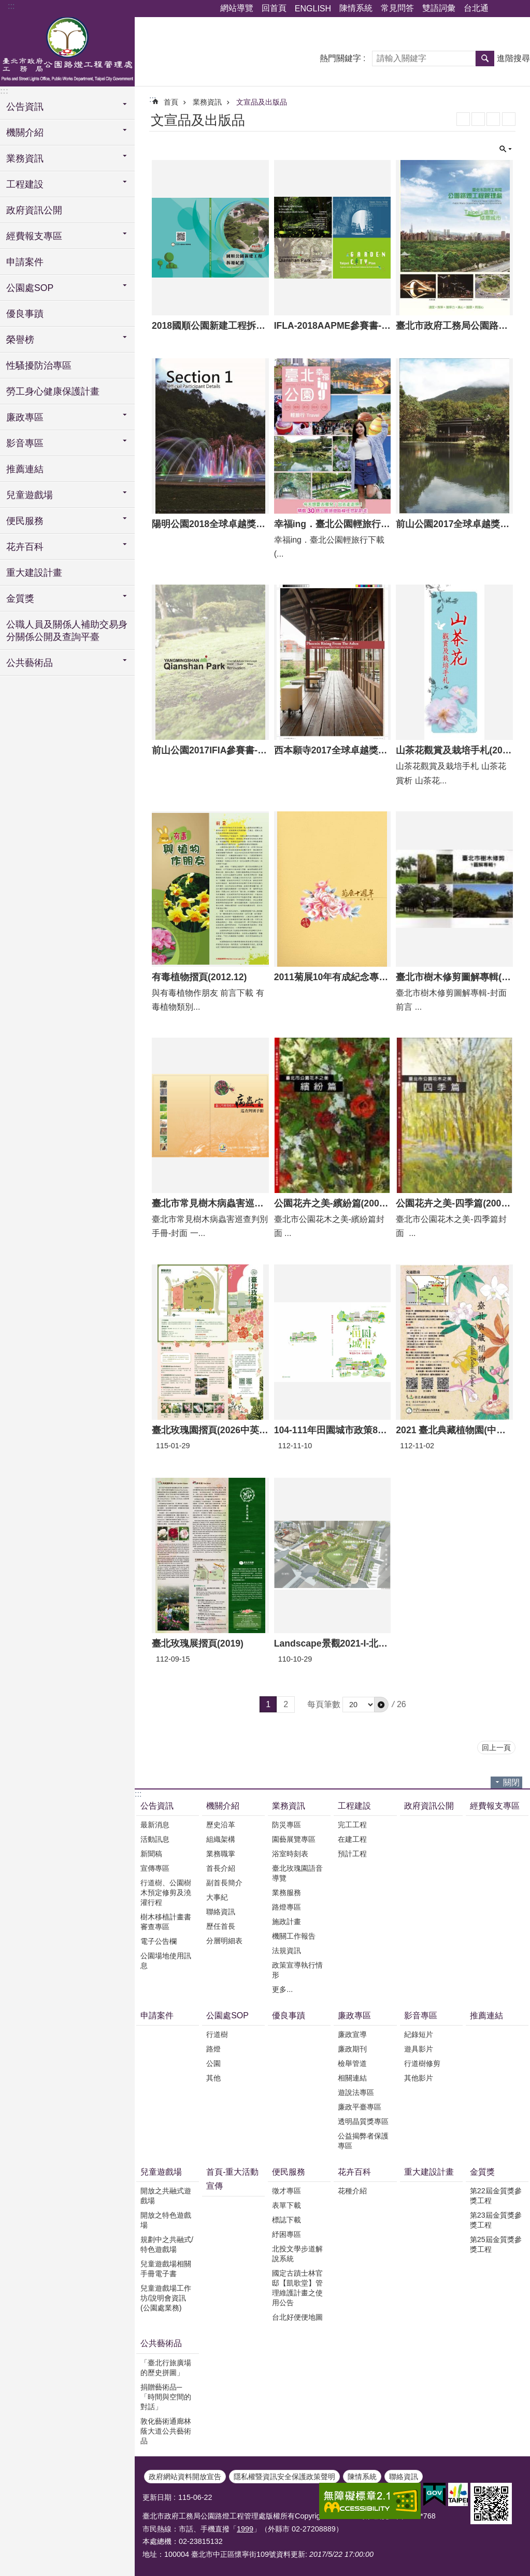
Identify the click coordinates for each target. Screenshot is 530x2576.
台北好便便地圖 (297, 2317)
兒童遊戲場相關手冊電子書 (165, 2269)
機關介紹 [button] (25, 132)
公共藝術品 (161, 2343)
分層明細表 (224, 1941)
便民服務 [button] (25, 521)
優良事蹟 (25, 314)
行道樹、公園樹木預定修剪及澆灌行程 (165, 1892)
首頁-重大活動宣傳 (232, 2178)
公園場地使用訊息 (165, 1961)
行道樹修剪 (422, 2063)
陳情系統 (356, 8)
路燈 (213, 2049)
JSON (493, 119)
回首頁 (274, 8)
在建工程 (352, 1839)
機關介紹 (222, 1805)
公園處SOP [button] (29, 288)
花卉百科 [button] (25, 547)
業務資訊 (207, 102)
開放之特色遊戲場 (165, 2220)
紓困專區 (286, 2234)
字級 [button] (516, 9)
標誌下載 (286, 2220)
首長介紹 (220, 1868)
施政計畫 (286, 1921)
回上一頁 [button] (496, 1747)
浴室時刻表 (290, 1854)
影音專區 (420, 2015)
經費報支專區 (495, 1805)
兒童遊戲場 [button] (29, 495)
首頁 (171, 102)
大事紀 (217, 1897)
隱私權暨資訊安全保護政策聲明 (284, 2476)
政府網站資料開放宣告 (185, 2476)
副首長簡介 (224, 1883)
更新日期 (156, 2497)
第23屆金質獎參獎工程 (496, 2220)
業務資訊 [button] (25, 158)
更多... (282, 1989)
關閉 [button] (505, 149)
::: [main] (152, 99)
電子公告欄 (158, 1941)
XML (478, 119)
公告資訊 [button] (25, 106)
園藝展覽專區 (294, 1839)
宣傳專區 (154, 1868)
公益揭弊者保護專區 (363, 2141)
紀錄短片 (418, 2034)
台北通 (476, 8)
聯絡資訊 (220, 1912)
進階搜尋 (513, 58)
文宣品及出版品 (261, 102)
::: (11, 6)
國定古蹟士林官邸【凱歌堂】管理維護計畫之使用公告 (297, 2288)
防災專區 (286, 1825)
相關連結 (352, 2078)
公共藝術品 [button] (29, 663)
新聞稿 (151, 1854)
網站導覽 (236, 8)
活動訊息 (154, 1839)
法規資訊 (286, 1950)
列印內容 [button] (508, 119)
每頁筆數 (323, 1704)
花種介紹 (352, 2191)
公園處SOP (227, 2015)
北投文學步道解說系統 (297, 2254)
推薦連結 (25, 469)
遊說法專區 (356, 2092)
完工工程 (352, 1825)
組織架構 (220, 1839)
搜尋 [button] (485, 58)
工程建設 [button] (25, 184)
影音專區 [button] (25, 443)
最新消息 (154, 1825)
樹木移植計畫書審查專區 (165, 1922)
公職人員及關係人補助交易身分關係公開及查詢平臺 (66, 630)
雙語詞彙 (438, 8)
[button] (381, 1704)
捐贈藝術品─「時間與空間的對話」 (165, 2397)
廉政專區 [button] (25, 417)
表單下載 (286, 2205)
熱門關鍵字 (340, 58)
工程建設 (354, 1805)
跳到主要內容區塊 (5, 5)
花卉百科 (354, 2171)
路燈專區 (286, 1907)
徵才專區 (286, 2191)
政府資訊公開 (34, 210)
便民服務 (288, 2171)
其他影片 (418, 2078)
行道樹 (217, 2034)
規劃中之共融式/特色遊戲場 (166, 2244)
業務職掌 (220, 1854)
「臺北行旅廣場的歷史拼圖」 (165, 2368)
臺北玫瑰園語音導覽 (297, 1873)
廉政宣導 (352, 2034)
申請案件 (25, 262)
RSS (463, 119)
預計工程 (352, 1854)
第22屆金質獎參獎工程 (496, 2196)
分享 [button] (501, 9)
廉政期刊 (352, 2049)
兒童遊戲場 (161, 2171)
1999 (245, 2529)
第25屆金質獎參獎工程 (496, 2244)
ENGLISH (313, 8)
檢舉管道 (352, 2063)
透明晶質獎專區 (363, 2121)
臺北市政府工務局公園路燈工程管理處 (67, 50)
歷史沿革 (220, 1825)
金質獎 (482, 2171)
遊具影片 (418, 2049)
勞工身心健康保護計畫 (52, 391)
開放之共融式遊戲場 (165, 2196)
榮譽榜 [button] (20, 339)
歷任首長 (220, 1926)
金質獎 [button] (20, 598)
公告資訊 (157, 1805)
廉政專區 (354, 2015)
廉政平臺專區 (359, 2107)
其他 (213, 2078)
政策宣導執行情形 (297, 1970)
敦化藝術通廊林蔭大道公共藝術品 (165, 2431)
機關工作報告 (294, 1936)
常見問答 (397, 8)
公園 (213, 2063)
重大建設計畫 (34, 572)
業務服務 (286, 1892)
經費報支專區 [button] (34, 236)
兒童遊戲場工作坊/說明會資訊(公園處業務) (165, 2298)
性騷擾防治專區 (38, 365)
